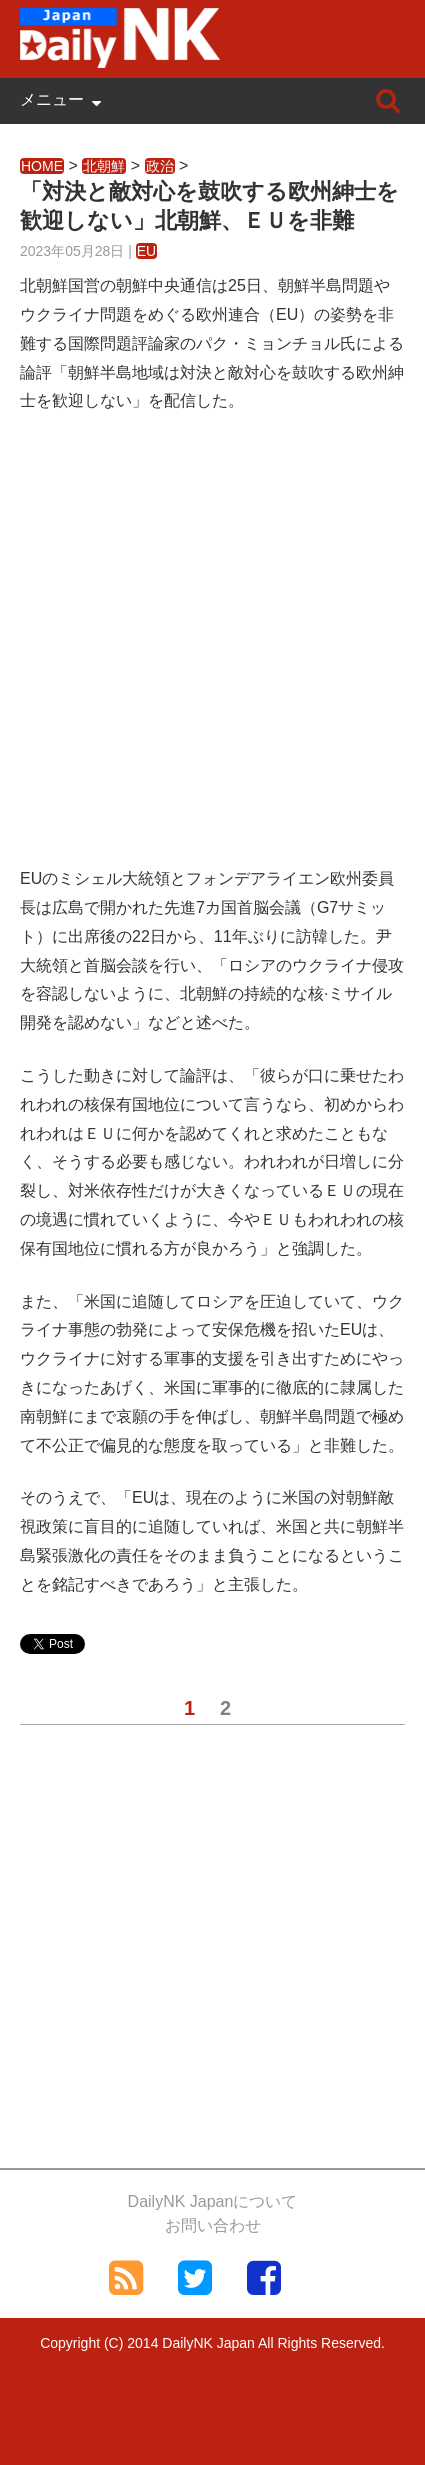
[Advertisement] (212, 652)
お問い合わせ (213, 2225)
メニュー (52, 99)
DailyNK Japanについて (213, 2201)
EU (146, 251)
